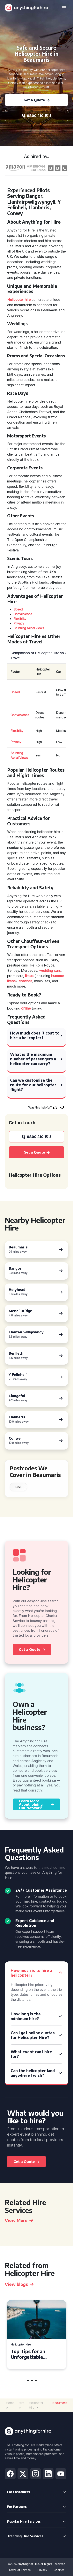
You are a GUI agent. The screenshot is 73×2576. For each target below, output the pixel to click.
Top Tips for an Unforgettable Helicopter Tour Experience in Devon (34, 2354)
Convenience (22, 614)
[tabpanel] (36, 2334)
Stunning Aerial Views (28, 628)
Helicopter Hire (21, 2344)
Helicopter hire (19, 300)
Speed (18, 609)
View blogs (19, 2284)
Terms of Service (20, 2570)
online (26, 1008)
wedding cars (50, 970)
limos (29, 976)
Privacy (18, 623)
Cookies (59, 2570)
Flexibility (19, 619)
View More (19, 2220)
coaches (25, 981)
